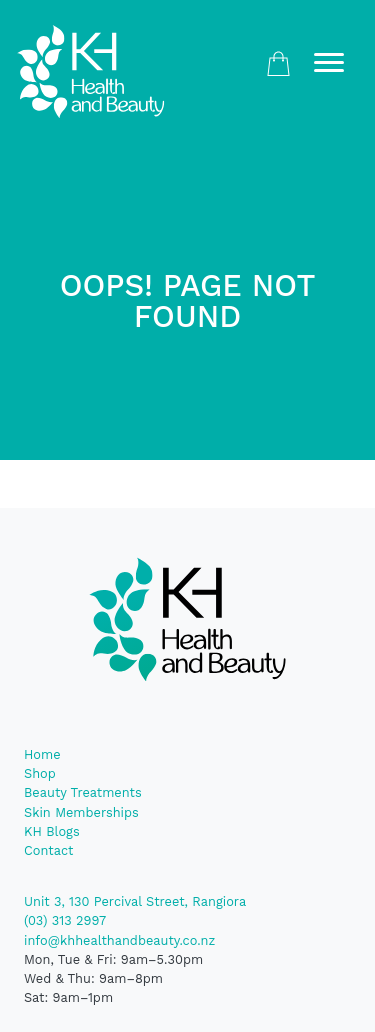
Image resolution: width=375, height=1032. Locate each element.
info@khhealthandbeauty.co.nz (119, 940)
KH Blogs (52, 831)
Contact (48, 850)
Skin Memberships (81, 812)
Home (42, 754)
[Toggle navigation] (329, 63)
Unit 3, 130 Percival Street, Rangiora (135, 901)
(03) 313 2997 (65, 920)
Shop (40, 773)
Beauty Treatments (83, 792)
